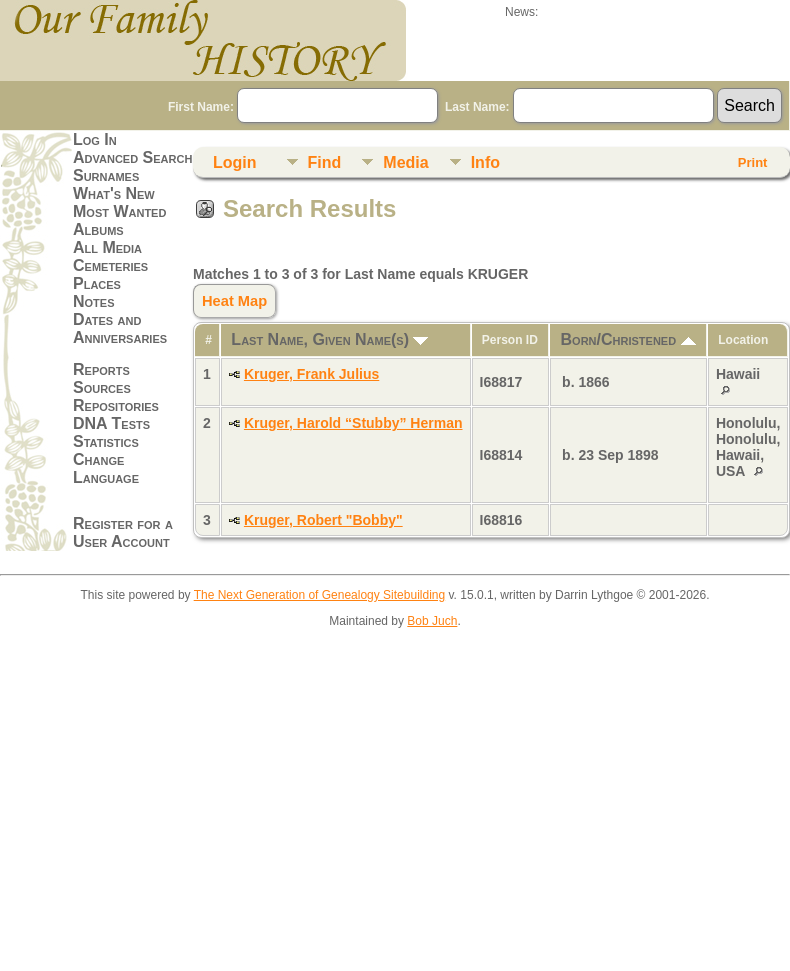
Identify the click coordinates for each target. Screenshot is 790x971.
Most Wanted (119, 211)
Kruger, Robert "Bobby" (323, 520)
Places (97, 283)
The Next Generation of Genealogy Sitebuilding (320, 595)
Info (485, 162)
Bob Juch (432, 621)
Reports (101, 369)
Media (405, 162)
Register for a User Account (123, 532)
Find (325, 162)
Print (753, 162)
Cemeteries (110, 265)
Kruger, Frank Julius (311, 374)
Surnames (106, 175)
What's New (114, 193)
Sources (102, 387)
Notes (94, 301)
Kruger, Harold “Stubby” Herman (353, 423)
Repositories (116, 405)
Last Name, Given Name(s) (329, 339)
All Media (107, 247)
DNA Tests (111, 423)
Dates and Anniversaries (120, 328)
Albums (98, 229)
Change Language (106, 468)
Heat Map (234, 301)
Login (235, 162)
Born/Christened (628, 339)
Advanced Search (132, 157)
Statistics (106, 441)
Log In (95, 139)
